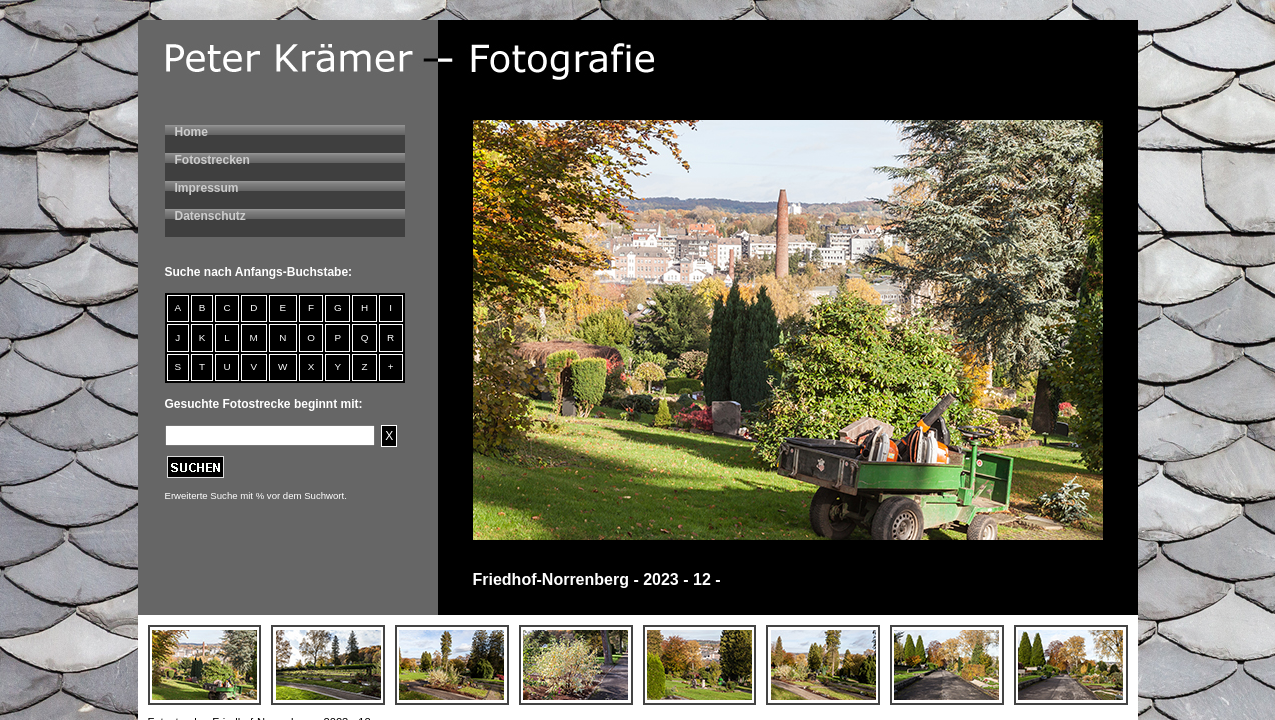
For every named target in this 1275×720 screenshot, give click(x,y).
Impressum (207, 188)
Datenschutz (210, 216)
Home (191, 132)
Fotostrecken (212, 160)
